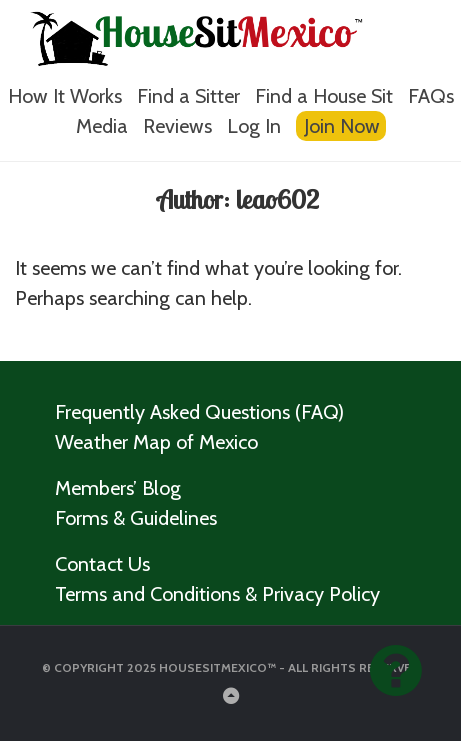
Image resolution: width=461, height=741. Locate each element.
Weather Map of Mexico (156, 442)
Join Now (342, 126)
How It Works (65, 96)
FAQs (431, 96)
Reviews (177, 126)
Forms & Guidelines (136, 518)
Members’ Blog (118, 488)
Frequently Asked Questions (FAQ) (199, 412)
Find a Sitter (188, 96)
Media (102, 126)
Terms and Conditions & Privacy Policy (217, 594)
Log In (254, 126)
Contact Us (102, 564)
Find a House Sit (324, 96)
